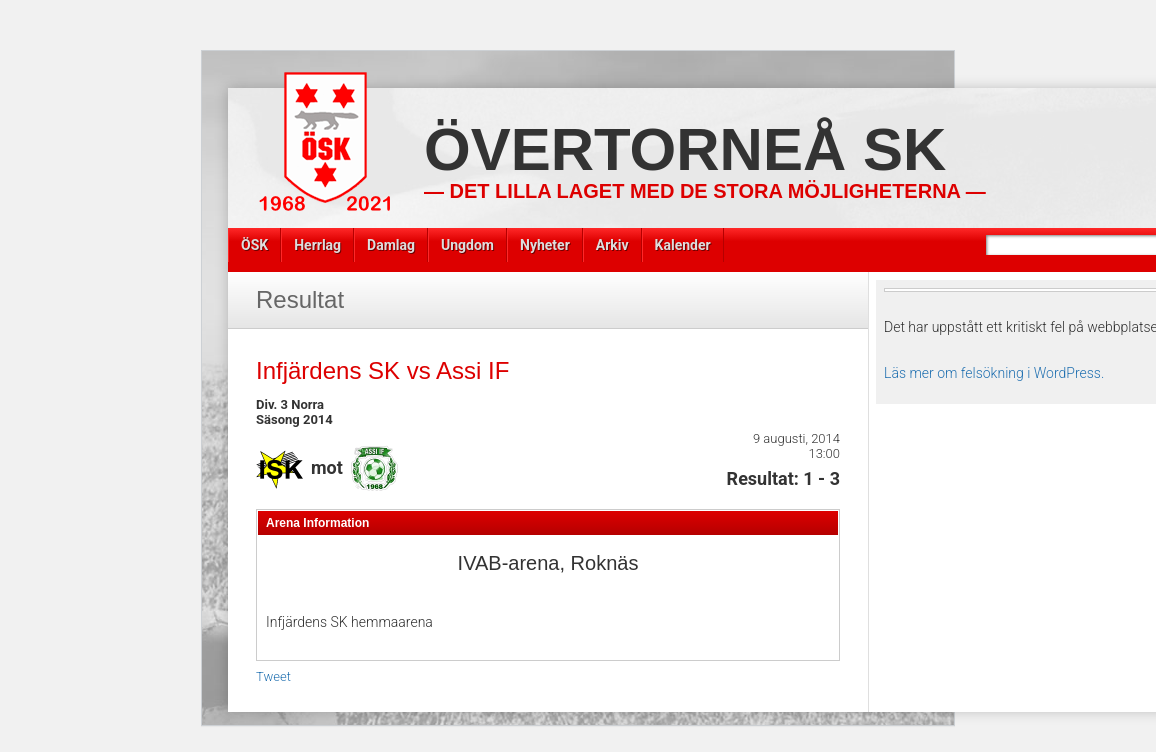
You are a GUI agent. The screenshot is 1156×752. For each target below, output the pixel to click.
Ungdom (467, 245)
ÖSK (254, 245)
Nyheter (545, 245)
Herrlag (317, 245)
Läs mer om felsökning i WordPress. (994, 373)
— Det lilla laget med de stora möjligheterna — (705, 191)
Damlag (391, 245)
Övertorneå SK (685, 149)
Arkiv (612, 245)
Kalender (683, 245)
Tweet (273, 676)
